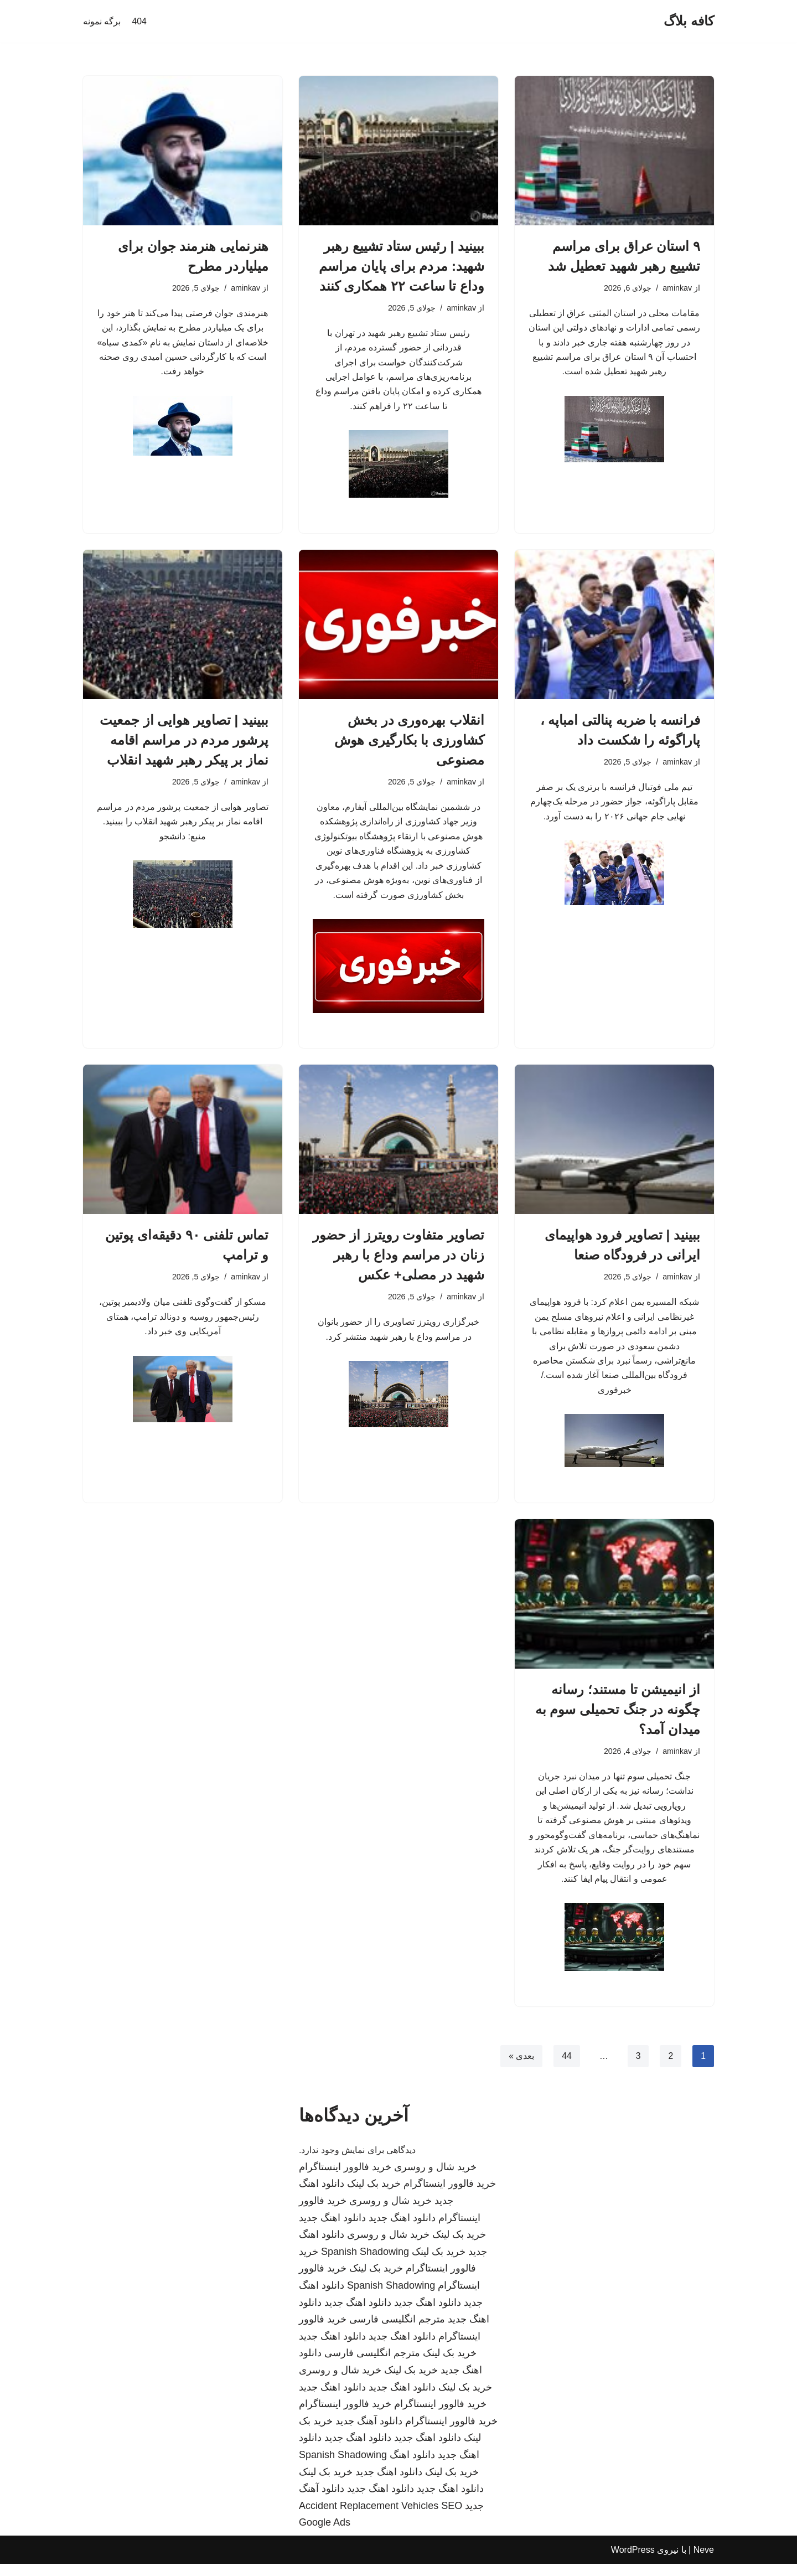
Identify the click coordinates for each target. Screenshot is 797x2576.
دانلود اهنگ (412, 2466)
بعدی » (521, 2068)
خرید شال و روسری (435, 2179)
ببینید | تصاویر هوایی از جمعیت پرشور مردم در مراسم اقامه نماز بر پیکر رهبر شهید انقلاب (184, 742)
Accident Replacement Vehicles (368, 2517)
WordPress (633, 2562)
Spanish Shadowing (365, 2263)
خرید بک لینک (374, 2195)
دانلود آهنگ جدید (368, 2433)
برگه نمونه (102, 21)
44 (566, 2068)
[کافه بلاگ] (689, 21)
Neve (704, 2562)
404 (139, 21)
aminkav (677, 288)
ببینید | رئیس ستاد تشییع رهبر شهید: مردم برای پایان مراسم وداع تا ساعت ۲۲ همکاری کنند (401, 266)
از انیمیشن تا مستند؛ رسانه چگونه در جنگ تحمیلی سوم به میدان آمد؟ (617, 1717)
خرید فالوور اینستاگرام (345, 2179)
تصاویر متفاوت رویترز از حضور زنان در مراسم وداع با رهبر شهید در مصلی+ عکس (398, 1260)
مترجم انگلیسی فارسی (397, 2331)
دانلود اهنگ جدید (402, 2230)
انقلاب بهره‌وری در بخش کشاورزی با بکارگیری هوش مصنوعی (409, 742)
